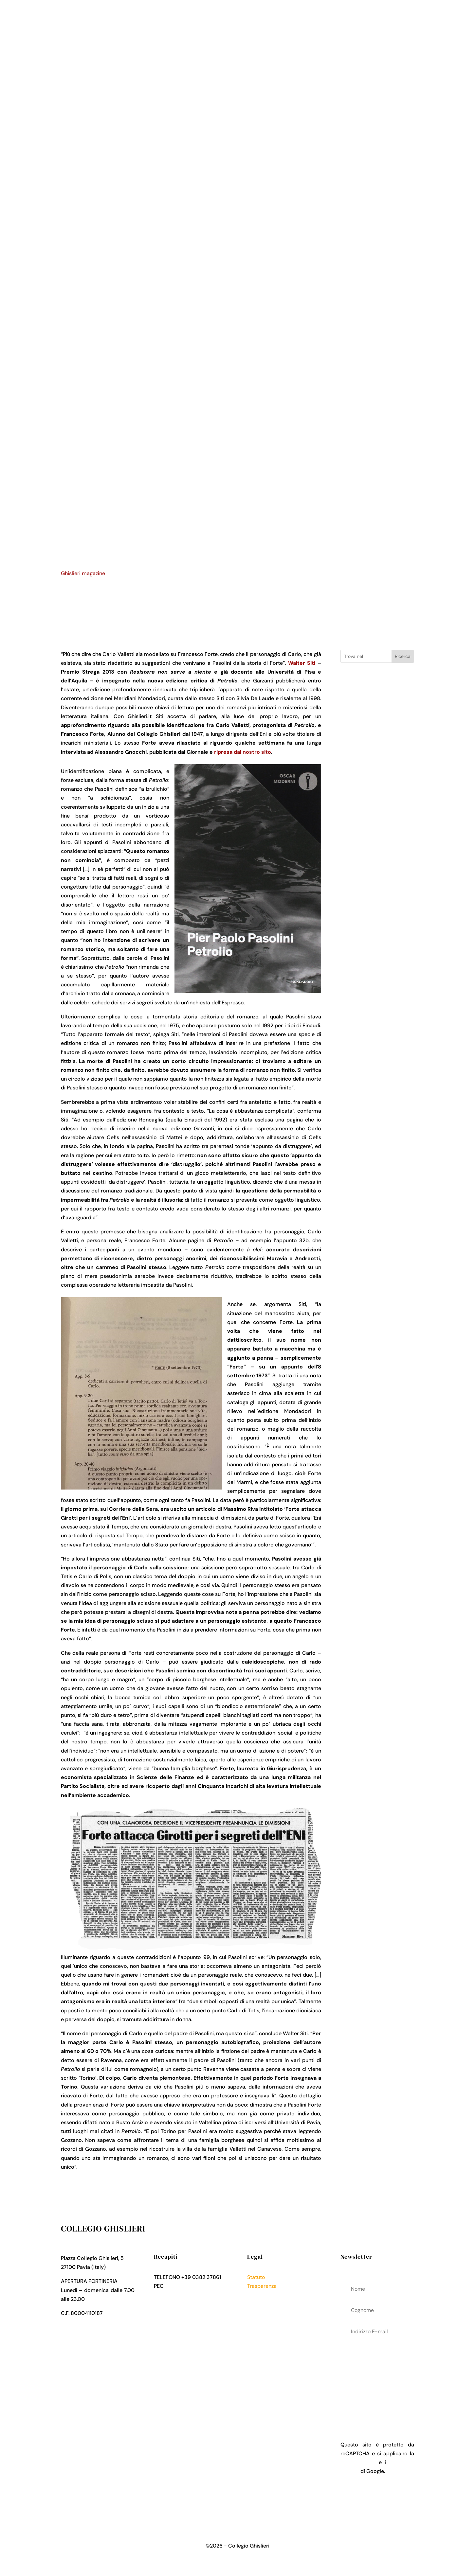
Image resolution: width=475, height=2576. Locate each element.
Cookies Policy (265, 2303)
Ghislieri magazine (83, 573)
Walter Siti (301, 663)
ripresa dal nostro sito (242, 752)
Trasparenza (262, 2286)
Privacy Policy (264, 2294)
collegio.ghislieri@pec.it (194, 2286)
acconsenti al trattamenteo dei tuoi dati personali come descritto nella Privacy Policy (377, 2378)
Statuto (256, 2277)
